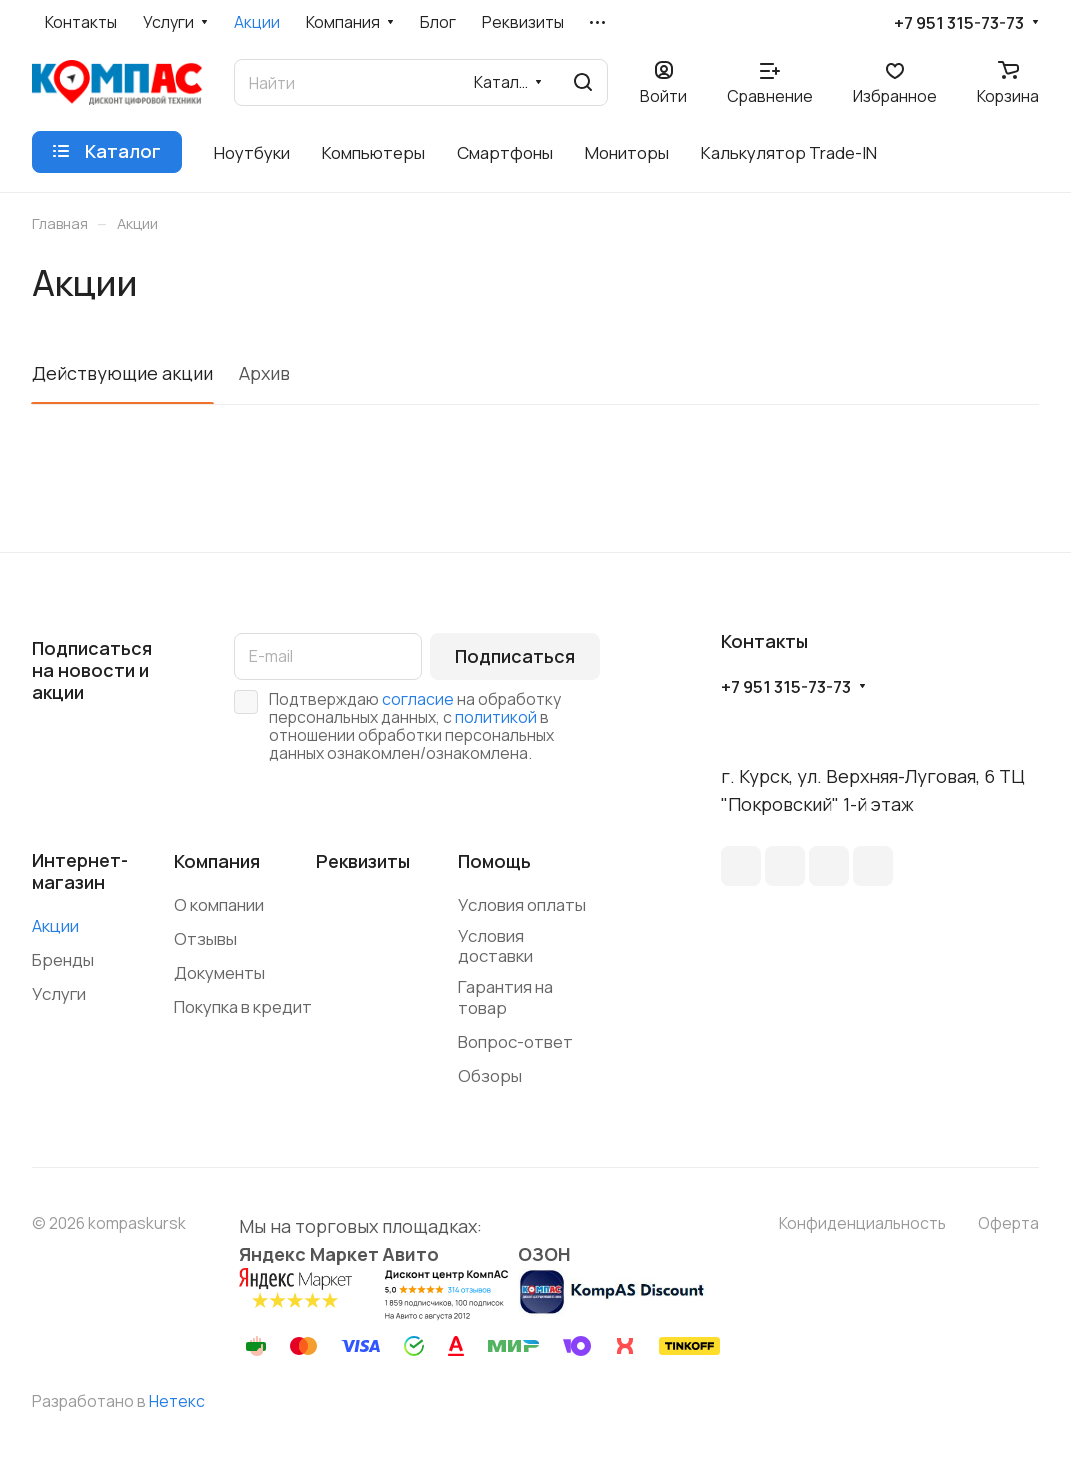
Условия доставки (495, 946)
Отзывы (205, 938)
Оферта (1008, 1223)
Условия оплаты (522, 904)
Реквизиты (363, 861)
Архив (264, 373)
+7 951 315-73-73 (959, 23)
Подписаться (515, 656)
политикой (496, 717)
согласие (418, 699)
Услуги (59, 993)
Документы (219, 972)
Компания (217, 861)
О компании (219, 904)
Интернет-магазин (80, 871)
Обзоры (490, 1075)
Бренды (63, 959)
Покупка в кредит (243, 1006)
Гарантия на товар (505, 997)
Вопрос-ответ (515, 1041)
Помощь (494, 861)
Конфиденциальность (862, 1223)
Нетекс (177, 1401)
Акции (55, 925)
